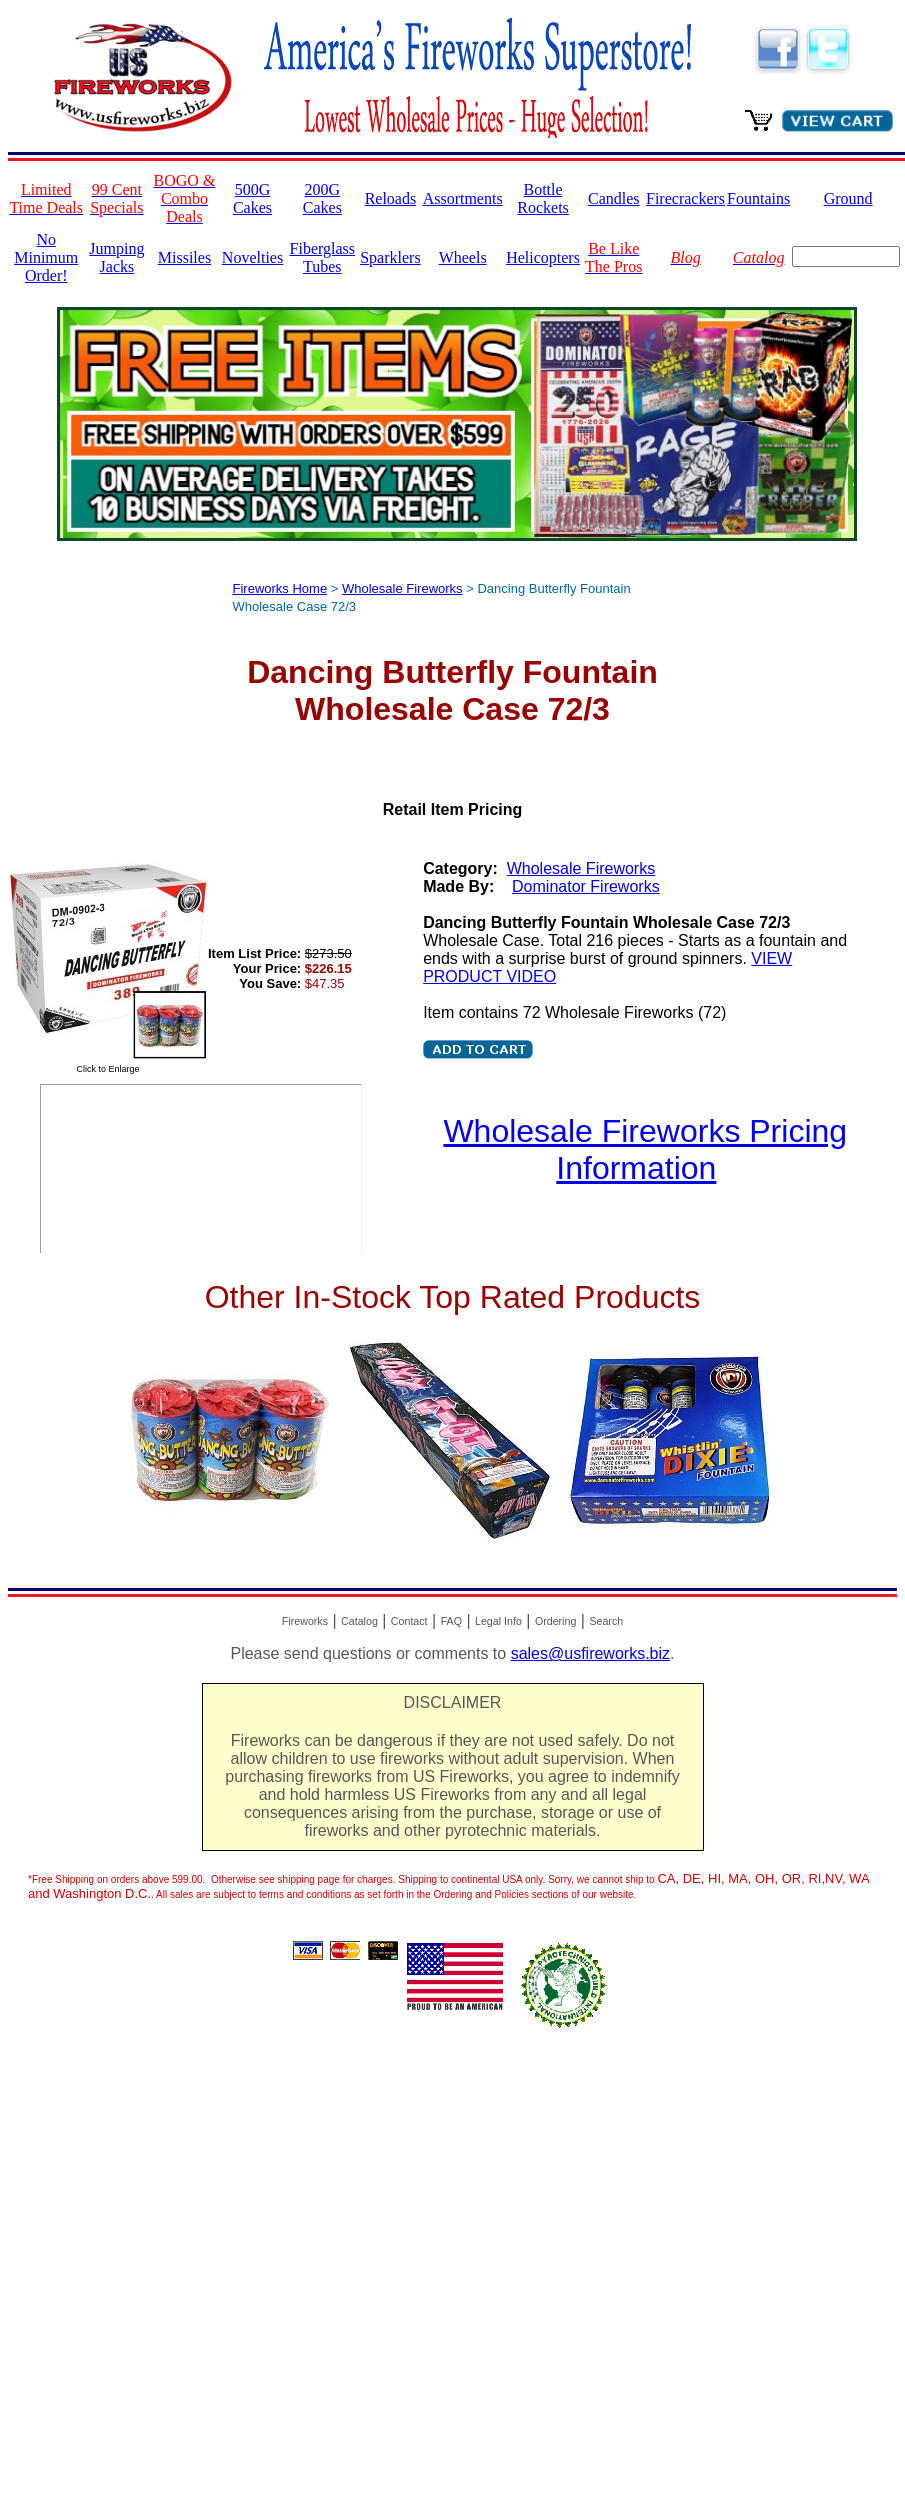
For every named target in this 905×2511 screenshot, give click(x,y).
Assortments (463, 198)
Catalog (359, 1621)
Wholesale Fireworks (402, 588)
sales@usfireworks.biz (590, 1653)
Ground (848, 198)
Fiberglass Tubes (322, 257)
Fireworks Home (280, 588)
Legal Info (498, 1621)
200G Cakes (322, 198)
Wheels (463, 257)
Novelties (252, 257)
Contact (409, 1621)
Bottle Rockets (543, 198)
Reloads (391, 198)
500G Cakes (252, 198)
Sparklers (390, 257)
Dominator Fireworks (586, 886)
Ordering (555, 1621)
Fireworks (305, 1621)
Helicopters (543, 257)
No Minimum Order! (46, 257)
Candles (614, 198)
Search (606, 1621)
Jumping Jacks (116, 257)
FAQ (451, 1621)
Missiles (184, 257)
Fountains (758, 198)
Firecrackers (685, 198)
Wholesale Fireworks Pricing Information (645, 1149)
